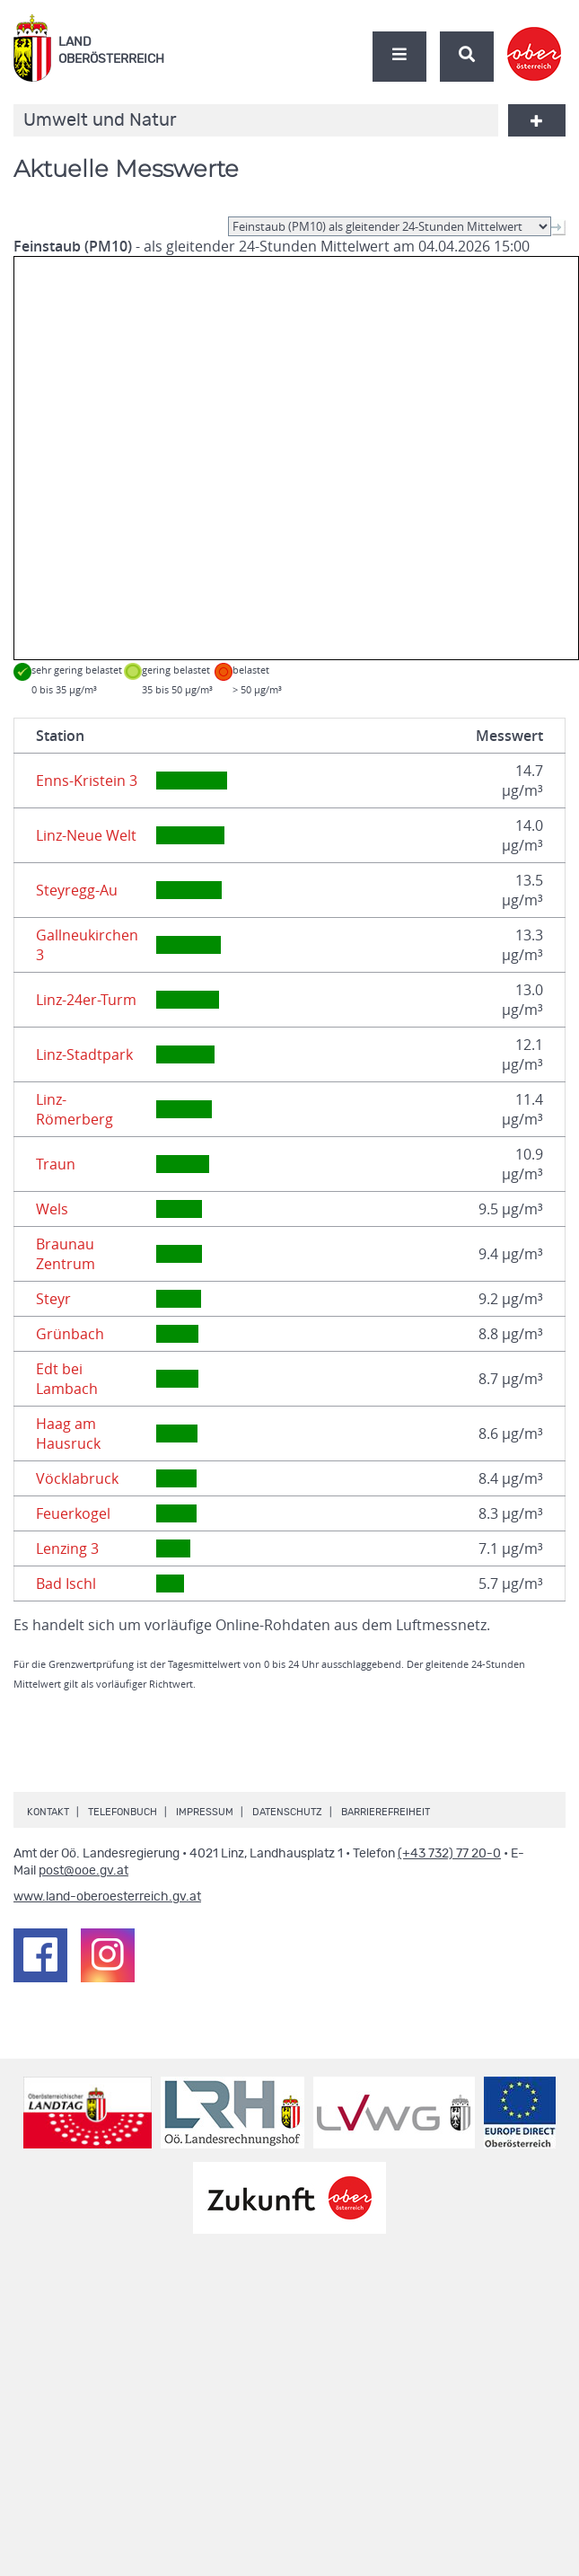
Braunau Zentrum (65, 1254)
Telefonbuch (122, 1812)
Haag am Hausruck (68, 1433)
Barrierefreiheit (385, 1812)
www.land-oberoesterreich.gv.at (107, 1897)
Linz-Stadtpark (84, 1054)
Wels (52, 1209)
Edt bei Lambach (67, 1378)
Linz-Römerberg (74, 1109)
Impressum (204, 1812)
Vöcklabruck (77, 1478)
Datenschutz (287, 1812)
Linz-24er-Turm (86, 1000)
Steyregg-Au (77, 890)
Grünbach (70, 1334)
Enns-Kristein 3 (86, 780)
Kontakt (48, 1812)
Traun (55, 1164)
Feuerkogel (73, 1513)
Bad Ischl (66, 1583)
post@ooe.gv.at (83, 1871)
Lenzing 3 (67, 1548)
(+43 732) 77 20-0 (449, 1854)
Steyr (53, 1299)
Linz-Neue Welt (86, 835)
